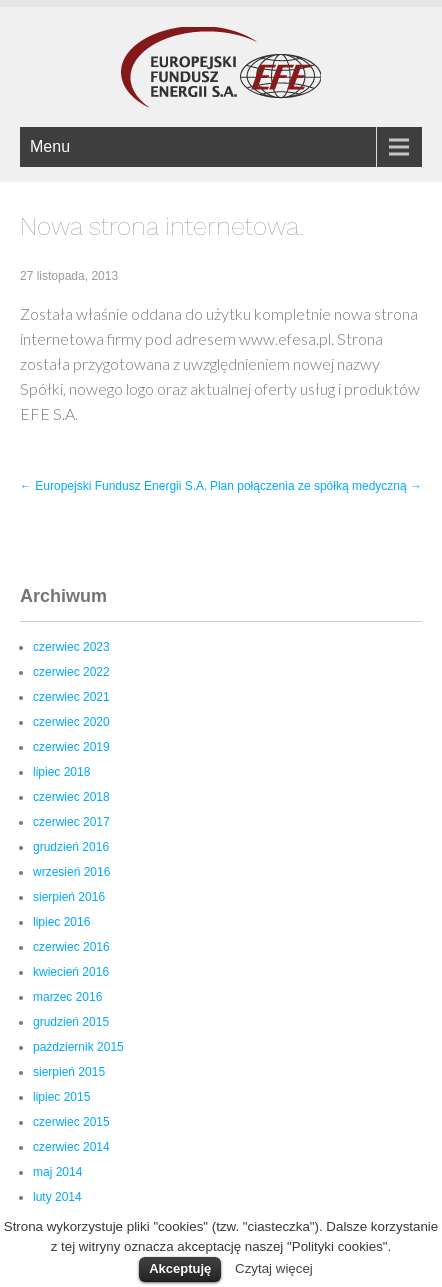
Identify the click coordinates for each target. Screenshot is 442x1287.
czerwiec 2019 (71, 747)
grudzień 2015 (71, 1022)
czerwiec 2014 (71, 1147)
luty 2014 (57, 1197)
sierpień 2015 (69, 1072)
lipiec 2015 (61, 1097)
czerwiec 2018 (71, 797)
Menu (50, 146)
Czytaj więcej (274, 1268)
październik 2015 (78, 1047)
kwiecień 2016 (71, 972)
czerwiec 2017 (71, 822)
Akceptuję (180, 1268)
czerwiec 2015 (71, 1122)
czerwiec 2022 (71, 672)
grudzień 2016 (71, 847)
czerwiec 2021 (71, 697)
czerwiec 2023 (71, 647)
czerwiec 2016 (71, 947)
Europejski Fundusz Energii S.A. (113, 486)
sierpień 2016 (69, 897)
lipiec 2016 (61, 922)
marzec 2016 (67, 997)
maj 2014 (57, 1172)
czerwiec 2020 (71, 722)
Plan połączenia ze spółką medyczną (316, 486)
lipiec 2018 (61, 772)
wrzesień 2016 (71, 872)
